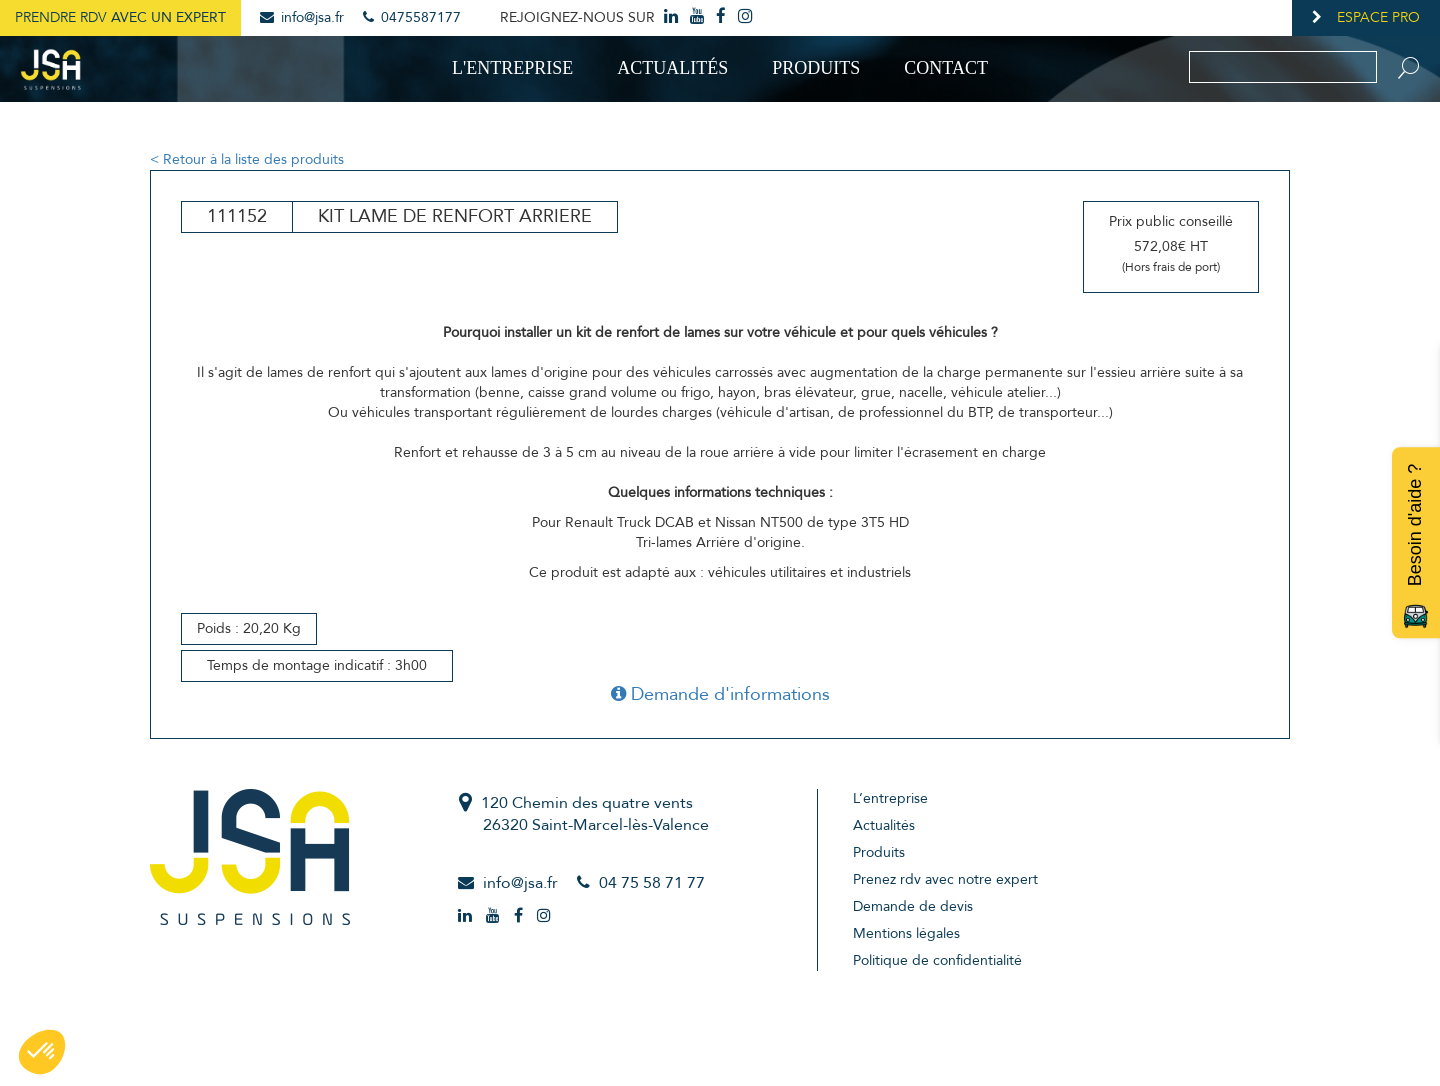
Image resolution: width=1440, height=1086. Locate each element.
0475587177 (412, 17)
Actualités (672, 68)
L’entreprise (890, 798)
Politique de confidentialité (937, 960)
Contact (946, 68)
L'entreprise (512, 68)
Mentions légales (906, 933)
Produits (816, 68)
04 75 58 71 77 (652, 883)
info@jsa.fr (302, 17)
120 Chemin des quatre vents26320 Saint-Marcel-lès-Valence (595, 814)
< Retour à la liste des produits (247, 159)
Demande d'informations (720, 694)
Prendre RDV (120, 17)
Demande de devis (913, 906)
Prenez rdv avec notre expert (945, 879)
